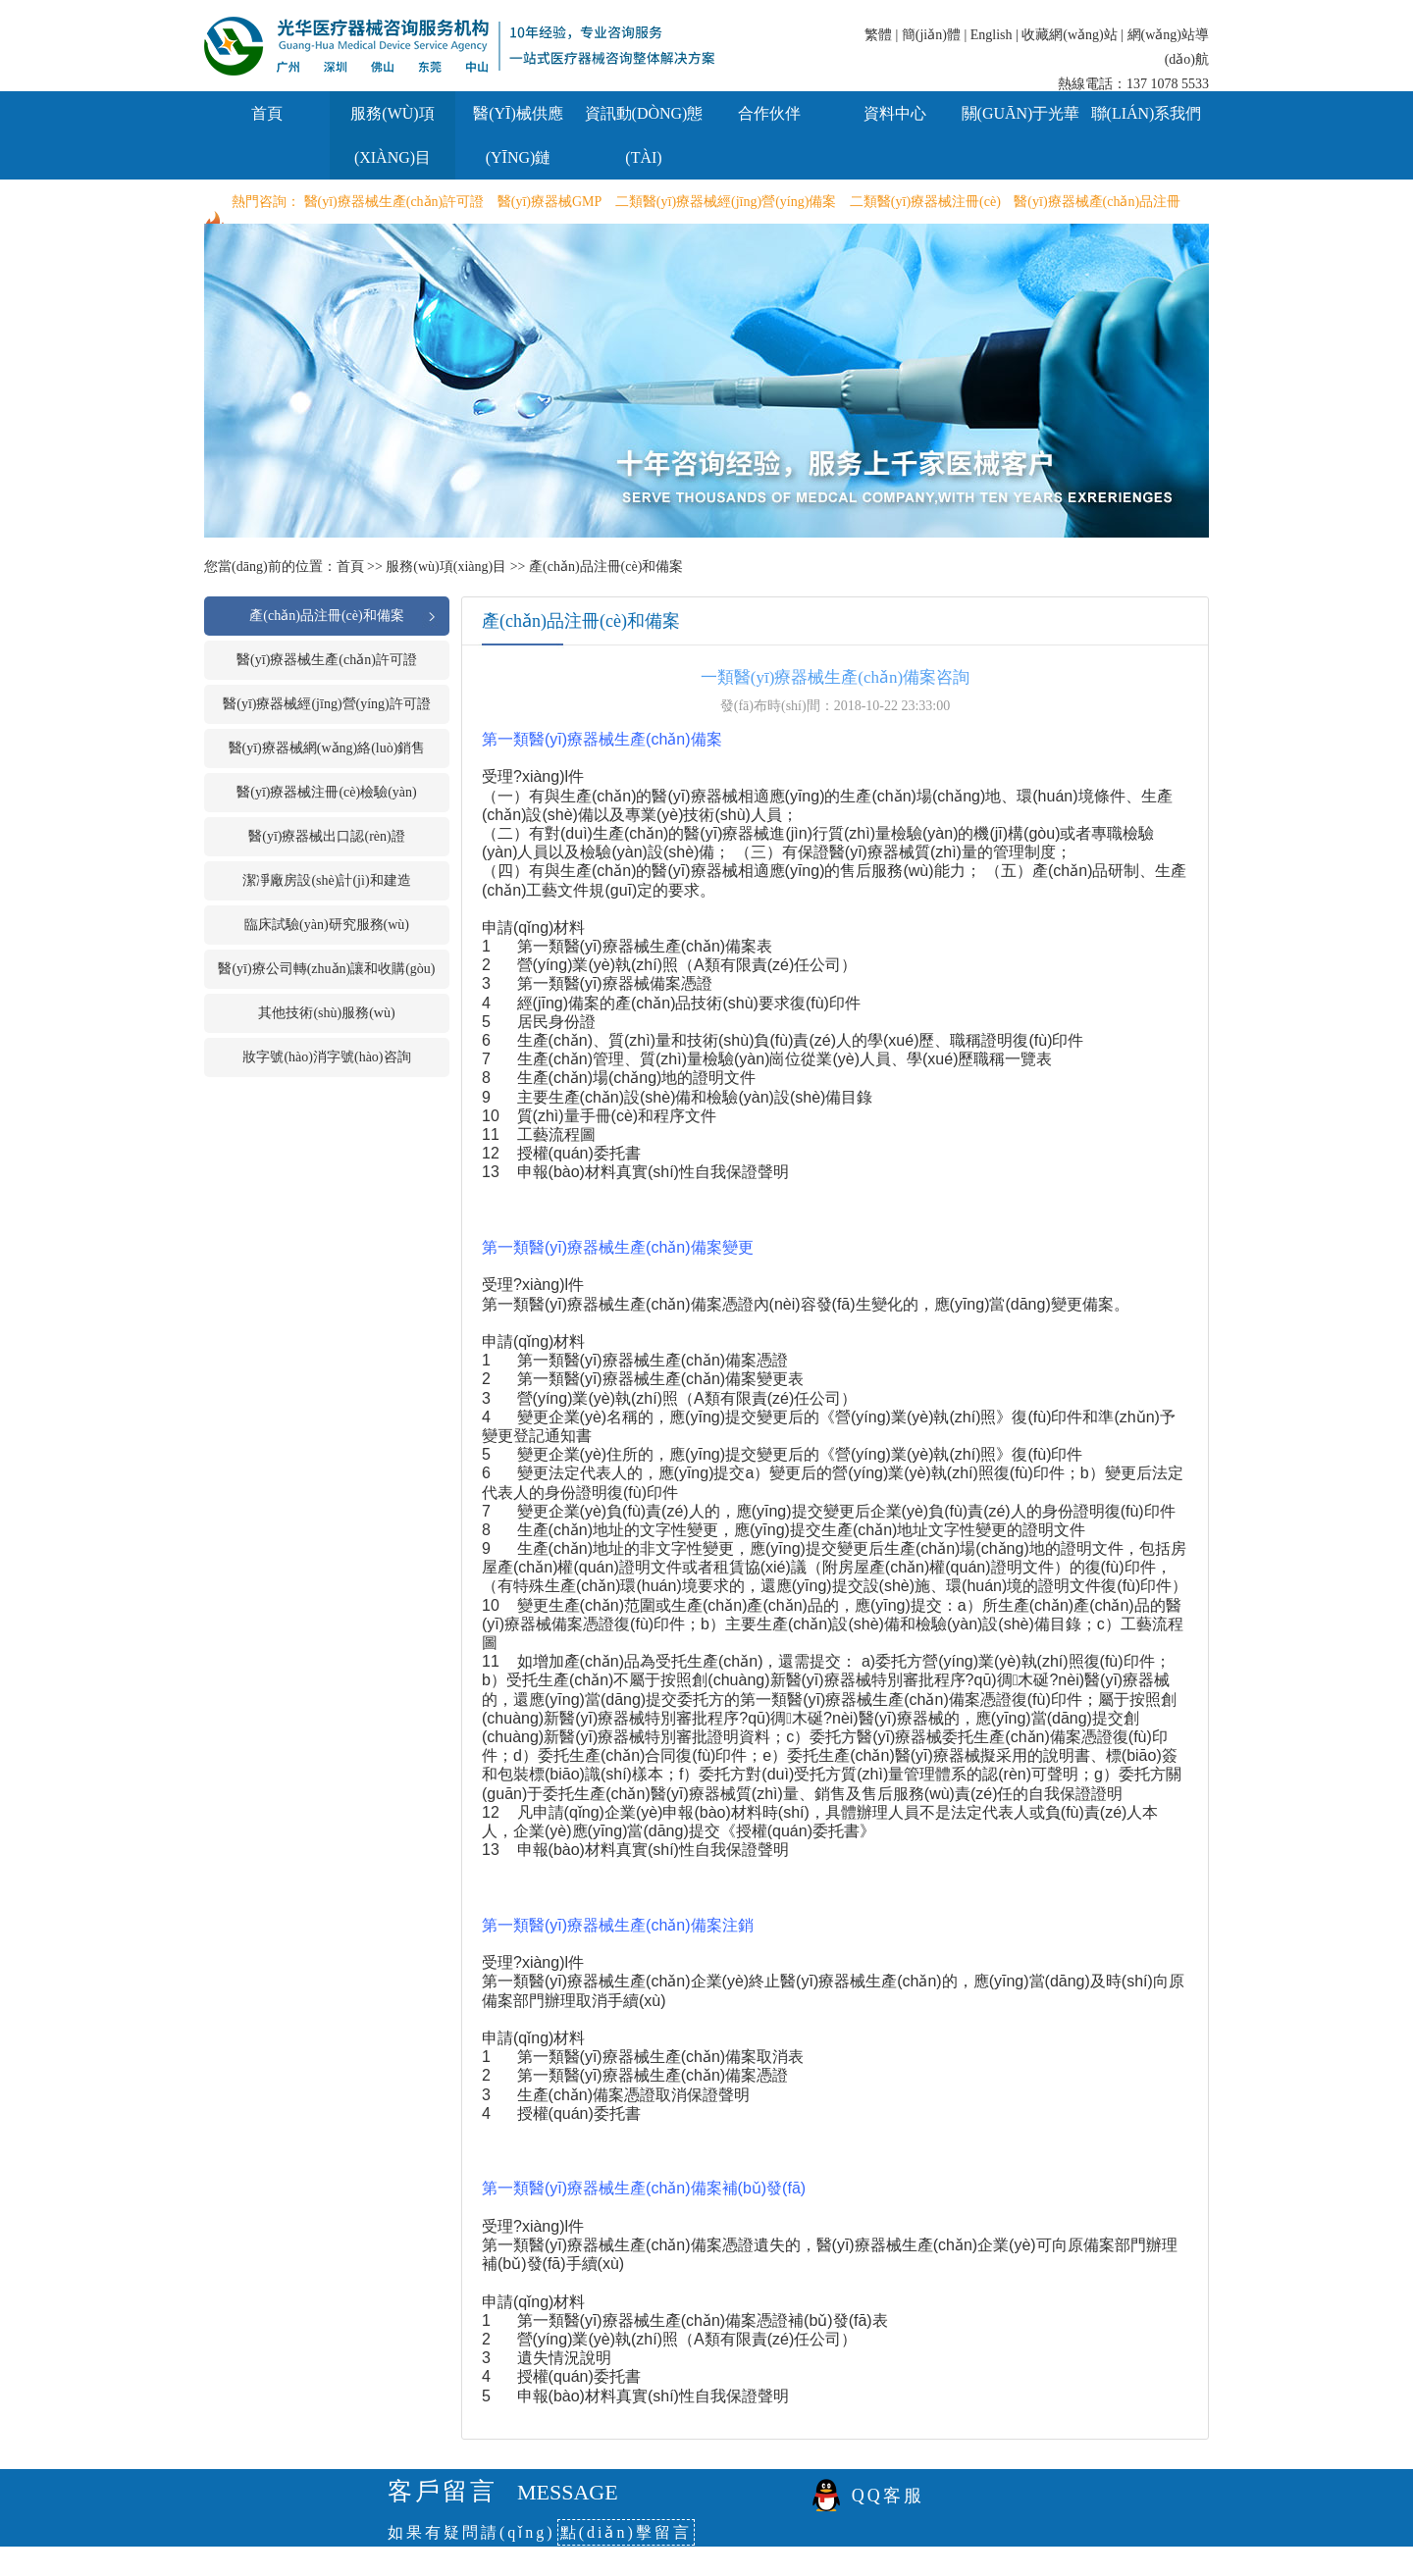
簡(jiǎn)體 (931, 34)
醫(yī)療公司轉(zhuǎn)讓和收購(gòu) (326, 968)
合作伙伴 (769, 113)
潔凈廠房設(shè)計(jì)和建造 (326, 880)
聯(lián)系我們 (1146, 113)
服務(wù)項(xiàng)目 (392, 135)
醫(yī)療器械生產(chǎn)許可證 (394, 201)
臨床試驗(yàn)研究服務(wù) (326, 924)
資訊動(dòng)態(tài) (644, 135)
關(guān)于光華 (1021, 113)
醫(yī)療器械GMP (549, 201)
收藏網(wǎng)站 (1069, 34)
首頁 (267, 113)
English (991, 34)
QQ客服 (888, 2495)
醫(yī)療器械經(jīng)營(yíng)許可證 (327, 703)
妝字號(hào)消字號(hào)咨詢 (326, 1057)
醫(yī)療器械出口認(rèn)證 (326, 836)
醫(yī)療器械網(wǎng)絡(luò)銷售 (327, 748)
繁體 (878, 34)
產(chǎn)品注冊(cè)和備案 (606, 566)
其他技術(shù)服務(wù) (326, 1012)
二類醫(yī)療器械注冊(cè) (925, 201)
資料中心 (895, 113)
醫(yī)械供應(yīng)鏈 (518, 135)
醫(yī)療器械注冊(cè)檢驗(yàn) (326, 792)
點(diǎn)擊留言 (626, 2532)
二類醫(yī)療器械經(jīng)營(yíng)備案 (726, 201)
